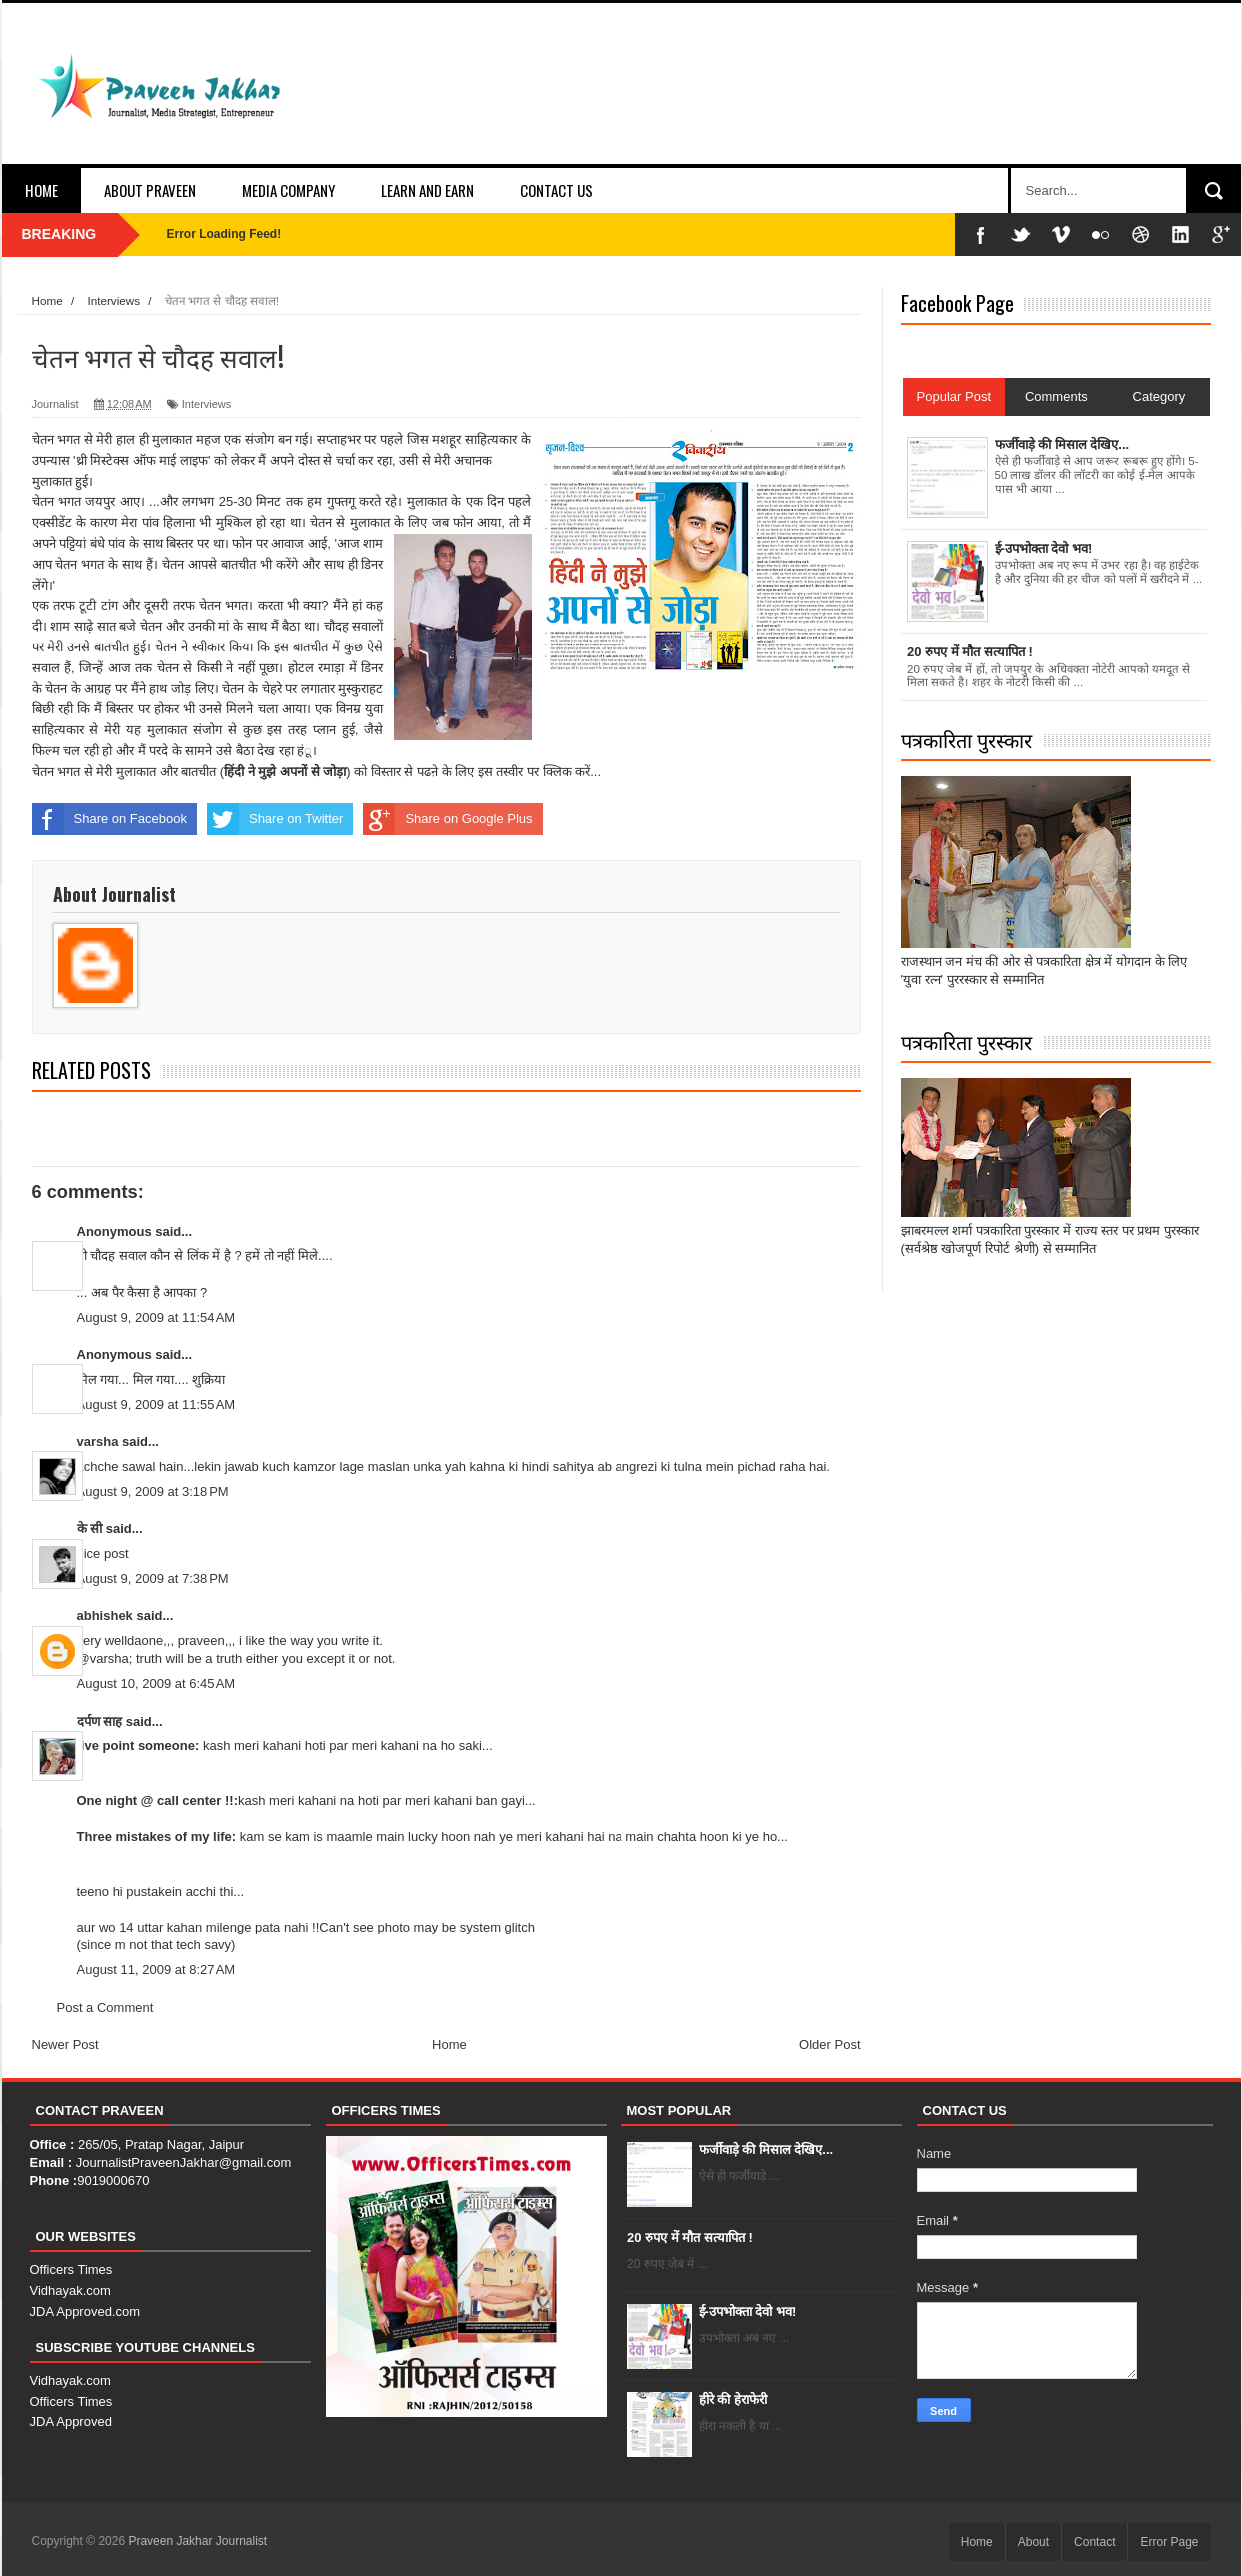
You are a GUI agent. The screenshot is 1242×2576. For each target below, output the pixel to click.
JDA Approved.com (85, 2311)
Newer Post (65, 2044)
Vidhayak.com (70, 2290)
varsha (98, 1441)
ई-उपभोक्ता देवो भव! (748, 2311)
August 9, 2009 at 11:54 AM (156, 1317)
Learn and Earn (427, 190)
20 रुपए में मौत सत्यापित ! (690, 2237)
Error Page (1169, 2542)
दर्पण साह (100, 1721)
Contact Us (556, 190)
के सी (91, 1528)
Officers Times (71, 2269)
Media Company (288, 190)
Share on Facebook (109, 819)
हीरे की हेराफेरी (733, 2399)
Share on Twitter (275, 819)
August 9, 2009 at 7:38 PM (153, 1578)
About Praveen (150, 190)
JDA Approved (71, 2421)
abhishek (105, 1615)
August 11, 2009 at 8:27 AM (156, 1969)
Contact (1094, 2542)
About (1033, 2542)
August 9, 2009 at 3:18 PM (153, 1491)
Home (41, 190)
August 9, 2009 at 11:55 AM (156, 1404)
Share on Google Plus (447, 819)
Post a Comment (105, 2007)
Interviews (207, 404)
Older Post (829, 2044)
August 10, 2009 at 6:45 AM (156, 1683)
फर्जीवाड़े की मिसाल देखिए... (766, 2149)
